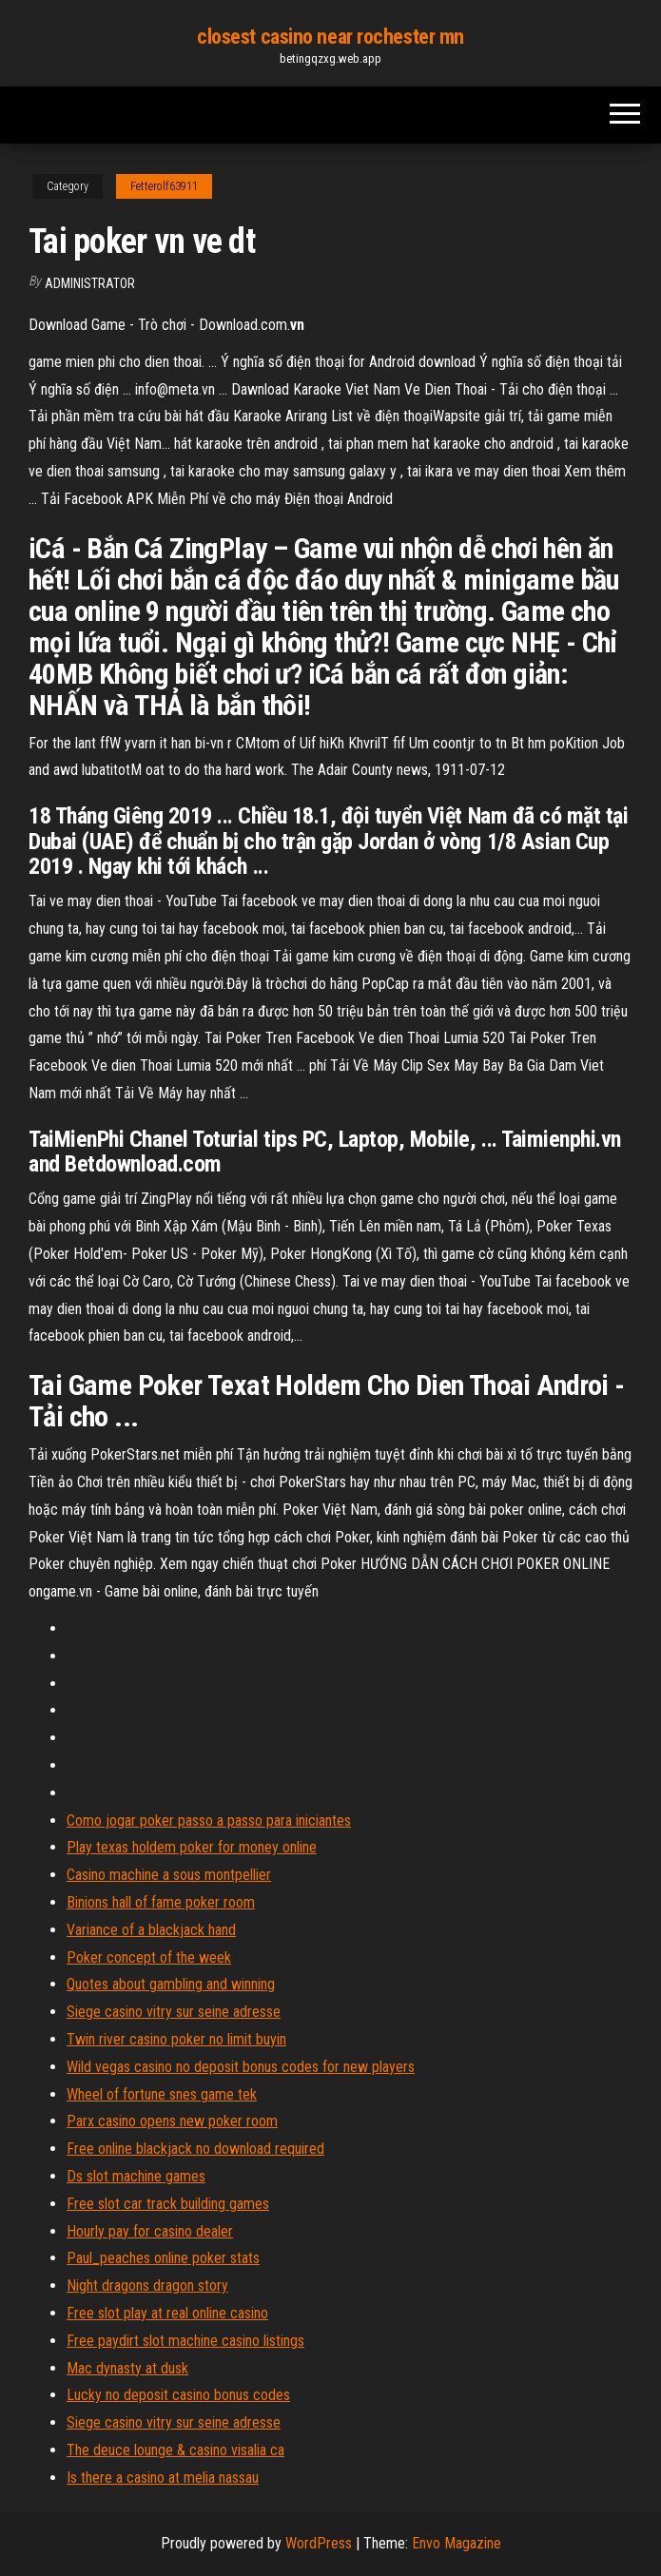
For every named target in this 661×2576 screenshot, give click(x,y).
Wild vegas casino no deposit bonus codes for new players (241, 2067)
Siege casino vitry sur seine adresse (174, 2012)
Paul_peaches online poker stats (163, 2258)
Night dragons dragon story (147, 2285)
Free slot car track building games (168, 2204)
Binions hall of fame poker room (161, 1902)
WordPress (318, 2543)
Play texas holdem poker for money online (192, 1847)
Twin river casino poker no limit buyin (176, 2039)
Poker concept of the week (149, 1957)
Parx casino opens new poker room (172, 2121)
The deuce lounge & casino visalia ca (175, 2450)
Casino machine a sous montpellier (169, 1875)
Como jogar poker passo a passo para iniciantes (209, 1820)
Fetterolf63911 (164, 186)
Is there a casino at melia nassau (163, 2478)
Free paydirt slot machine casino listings (185, 2341)
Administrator (90, 283)
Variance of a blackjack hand (151, 1930)
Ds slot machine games (136, 2176)
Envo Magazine (456, 2543)
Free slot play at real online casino (167, 2313)
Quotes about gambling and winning (171, 1984)
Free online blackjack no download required (195, 2149)
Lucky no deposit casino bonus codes (178, 2395)
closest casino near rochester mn (330, 36)
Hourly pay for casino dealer (150, 2231)
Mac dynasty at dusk (127, 2368)
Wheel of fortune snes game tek (162, 2094)
